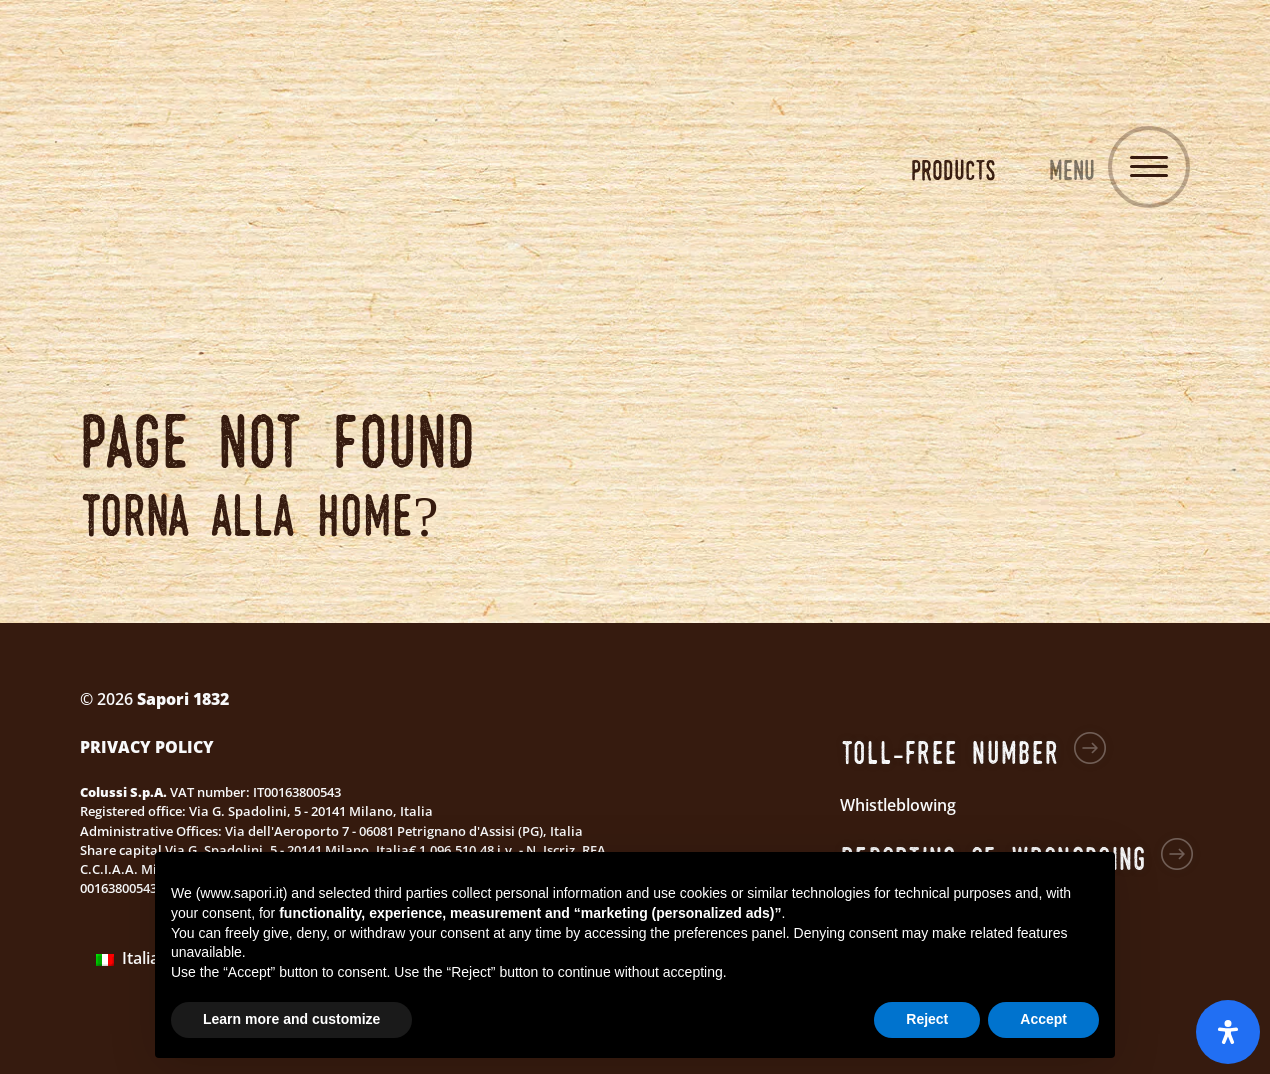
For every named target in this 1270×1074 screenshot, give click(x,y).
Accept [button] (1043, 1019)
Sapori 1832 (635, 170)
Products (953, 169)
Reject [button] (927, 1019)
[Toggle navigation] (1149, 167)
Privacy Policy (147, 747)
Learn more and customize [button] (291, 1019)
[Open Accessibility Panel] (1228, 1032)
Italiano (137, 958)
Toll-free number (950, 752)
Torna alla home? (259, 514)
